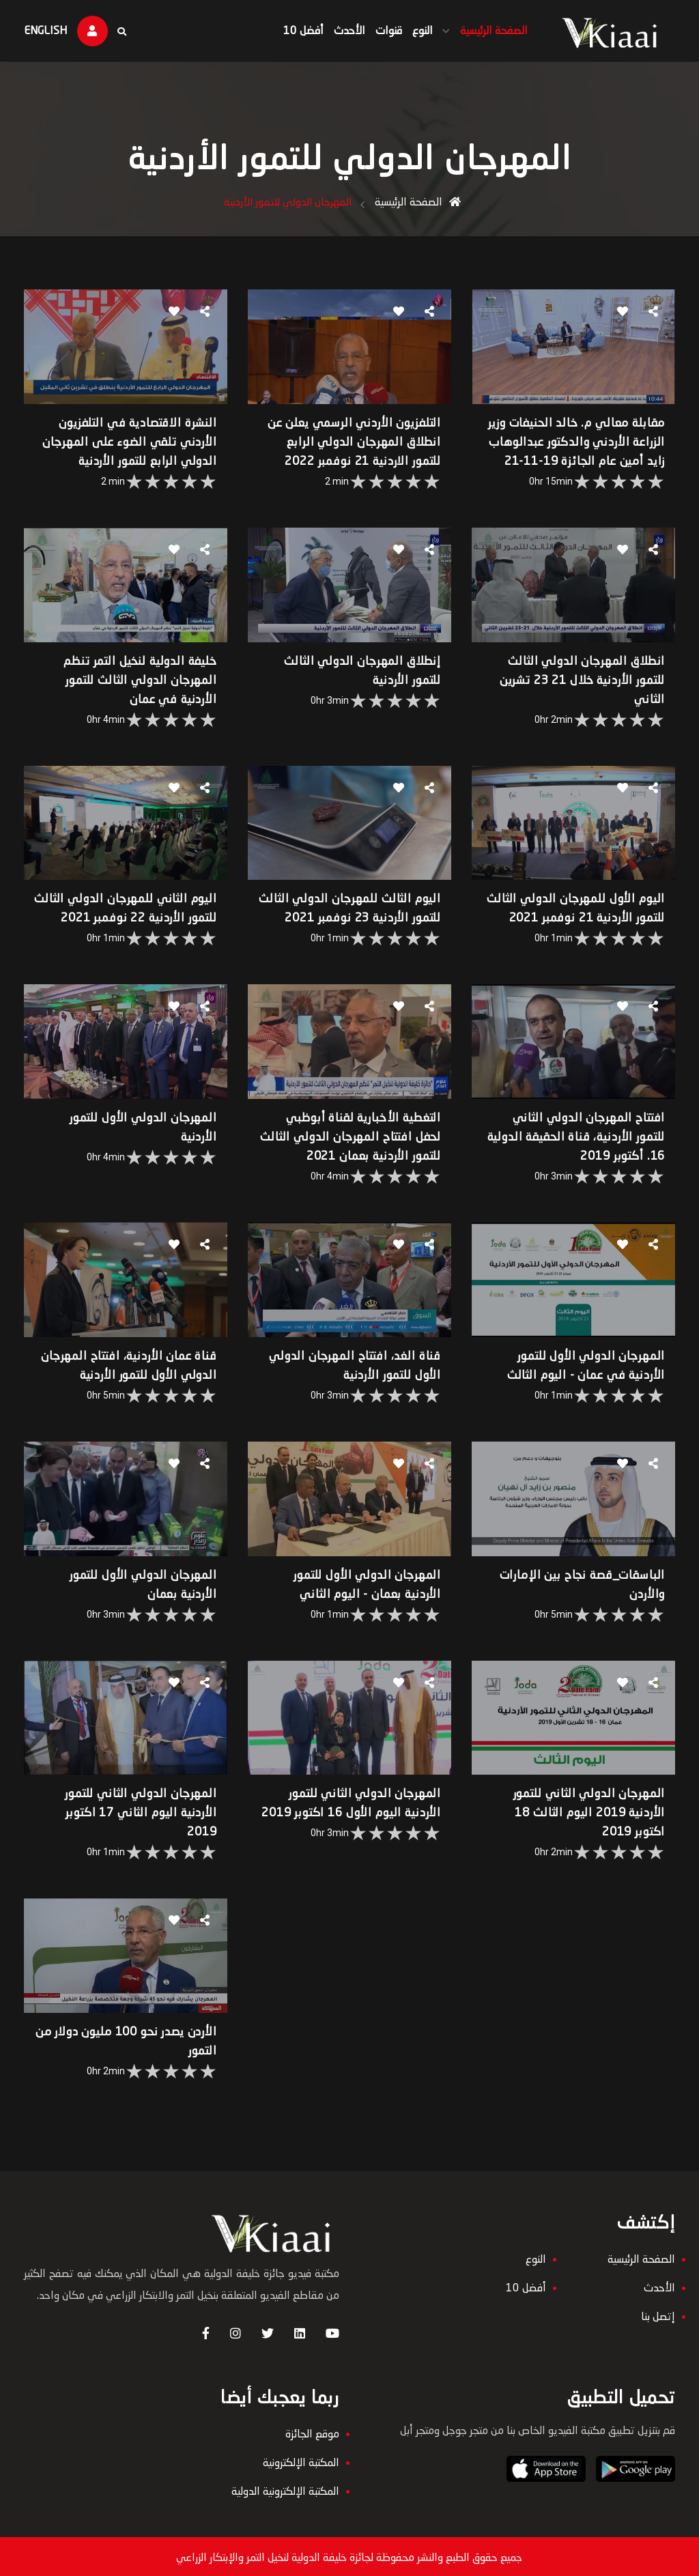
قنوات (376, 31)
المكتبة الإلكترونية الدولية (285, 2528)
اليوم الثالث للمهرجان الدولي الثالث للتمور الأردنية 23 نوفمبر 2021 (360, 923)
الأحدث (337, 31)
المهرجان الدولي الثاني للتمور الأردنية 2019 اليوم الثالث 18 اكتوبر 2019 (580, 1824)
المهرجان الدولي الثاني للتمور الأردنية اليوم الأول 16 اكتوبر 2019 (362, 1824)
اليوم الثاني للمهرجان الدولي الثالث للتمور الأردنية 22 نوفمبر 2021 (141, 923)
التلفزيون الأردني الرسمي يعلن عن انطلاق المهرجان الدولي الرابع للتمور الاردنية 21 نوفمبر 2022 (351, 453)
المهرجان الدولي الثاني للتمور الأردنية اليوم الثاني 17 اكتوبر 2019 (144, 1824)
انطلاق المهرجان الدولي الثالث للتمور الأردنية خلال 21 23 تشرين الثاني (574, 688)
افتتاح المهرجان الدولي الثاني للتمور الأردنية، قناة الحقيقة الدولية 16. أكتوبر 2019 (580, 1158)
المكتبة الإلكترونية (301, 2500)
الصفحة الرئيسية (481, 31)
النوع (410, 31)
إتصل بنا (650, 2332)
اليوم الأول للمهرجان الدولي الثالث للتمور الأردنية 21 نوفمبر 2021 (578, 923)
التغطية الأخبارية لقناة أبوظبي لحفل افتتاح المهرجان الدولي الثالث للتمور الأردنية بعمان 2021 (354, 1158)
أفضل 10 (291, 31)
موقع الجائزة (312, 2471)
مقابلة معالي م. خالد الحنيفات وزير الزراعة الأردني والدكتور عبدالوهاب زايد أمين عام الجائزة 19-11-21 (568, 453)
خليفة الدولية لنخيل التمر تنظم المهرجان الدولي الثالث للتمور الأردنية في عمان (143, 688)
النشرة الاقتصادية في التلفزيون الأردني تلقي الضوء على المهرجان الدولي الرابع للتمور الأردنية (132, 453)
